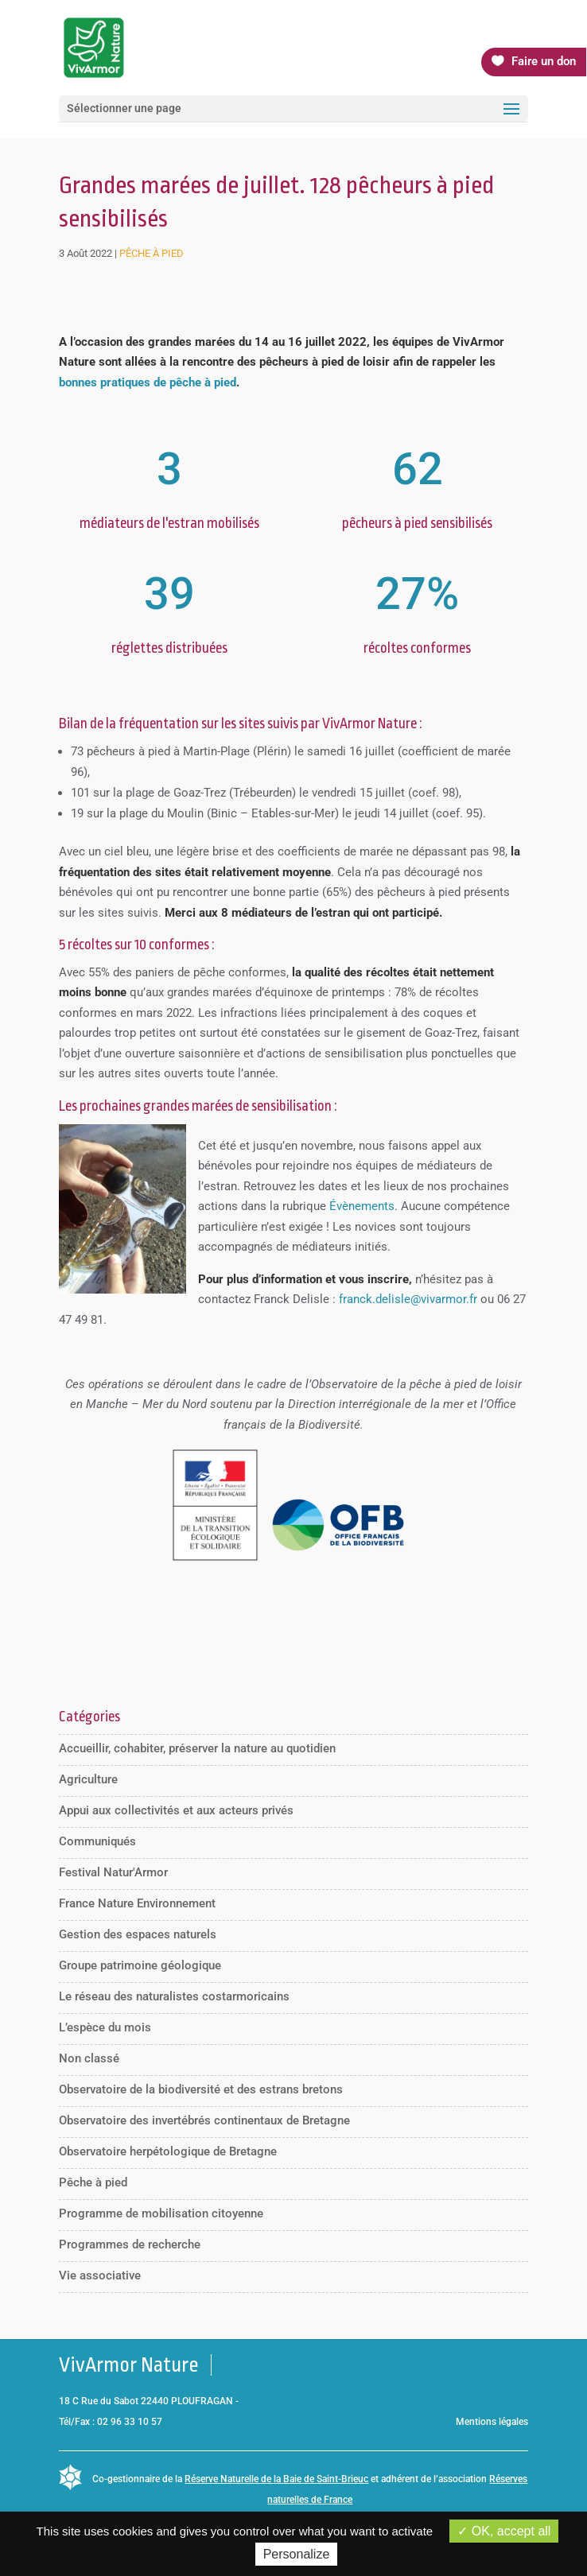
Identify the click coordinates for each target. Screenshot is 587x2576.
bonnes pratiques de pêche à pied (147, 382)
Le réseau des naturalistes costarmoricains (174, 1996)
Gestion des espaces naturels (137, 1934)
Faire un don (543, 61)
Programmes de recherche (129, 2244)
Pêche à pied (151, 253)
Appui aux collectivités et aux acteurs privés (176, 1810)
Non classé (89, 2058)
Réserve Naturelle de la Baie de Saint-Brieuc (276, 2479)
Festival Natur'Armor (113, 1872)
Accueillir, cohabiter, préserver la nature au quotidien (197, 1748)
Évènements (362, 1206)
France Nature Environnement (137, 1903)
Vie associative (100, 2275)
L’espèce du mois (105, 2027)
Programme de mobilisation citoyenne (161, 2213)
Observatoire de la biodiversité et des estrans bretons (201, 2089)
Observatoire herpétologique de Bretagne (168, 2151)
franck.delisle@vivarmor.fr (408, 1299)
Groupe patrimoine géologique (140, 1965)
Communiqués (97, 1841)
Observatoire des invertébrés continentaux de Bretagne (204, 2120)
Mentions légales (492, 2421)
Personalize (296, 2554)
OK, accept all (503, 2531)
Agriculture (88, 1779)
